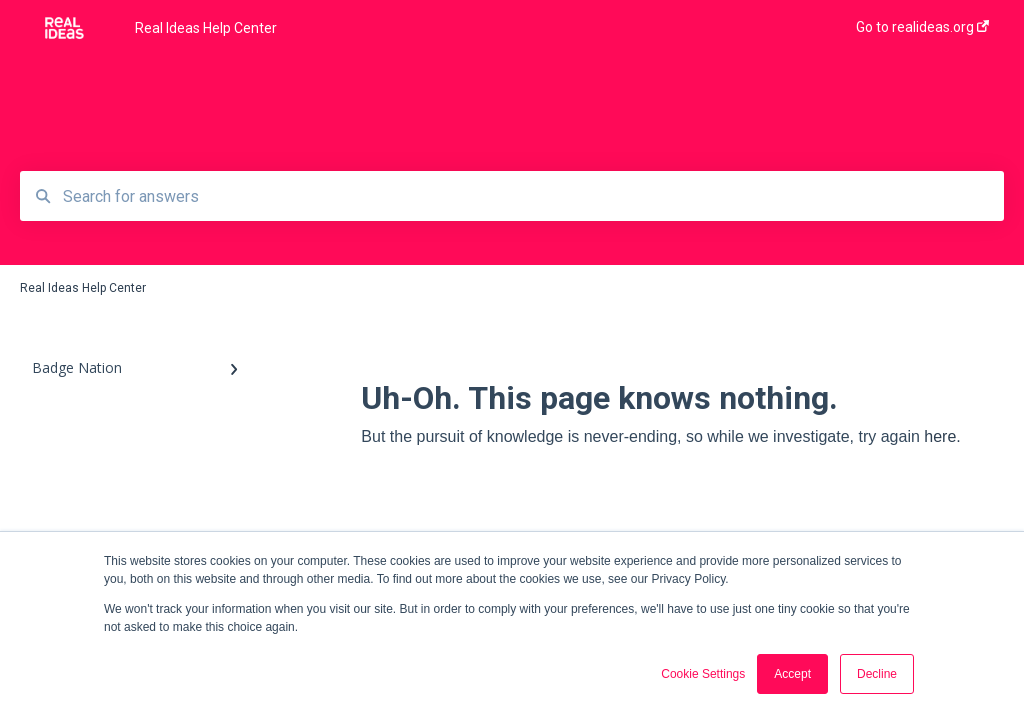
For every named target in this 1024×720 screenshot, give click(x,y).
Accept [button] (792, 674)
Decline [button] (877, 674)
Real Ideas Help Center (206, 28)
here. (942, 436)
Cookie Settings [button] (703, 674)
